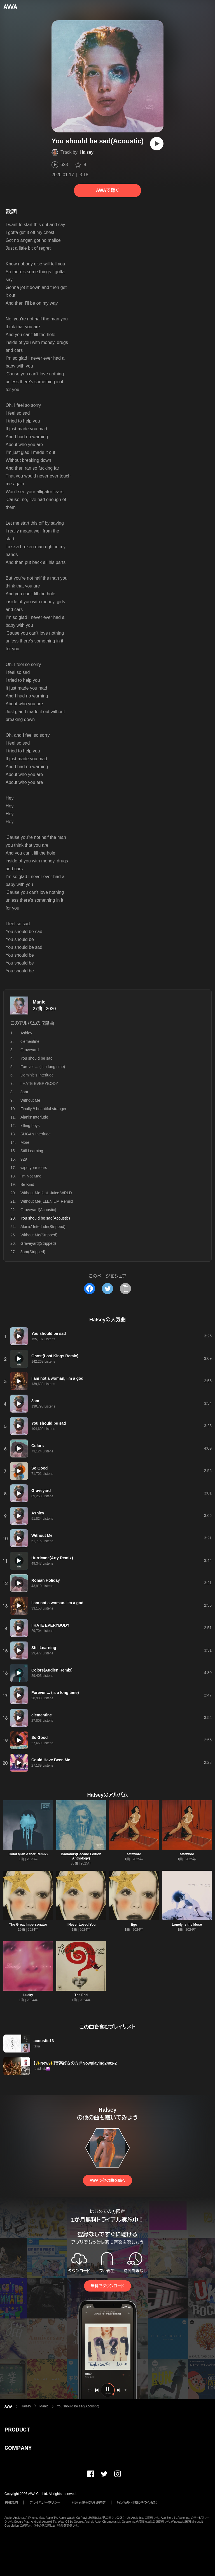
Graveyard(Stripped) (38, 1243)
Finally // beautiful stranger (43, 1108)
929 (23, 1159)
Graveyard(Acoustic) (38, 1209)
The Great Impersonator (28, 1925)
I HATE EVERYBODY (39, 1083)
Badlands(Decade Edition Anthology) (81, 1856)
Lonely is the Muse (187, 1925)
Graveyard (29, 1050)
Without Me (30, 1100)
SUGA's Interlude (35, 1134)
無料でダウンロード (107, 2286)
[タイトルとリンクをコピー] (125, 1288)
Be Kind (27, 1184)
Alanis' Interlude (34, 1117)
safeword (134, 1854)
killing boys (29, 1125)
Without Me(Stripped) (38, 1235)
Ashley (26, 1033)
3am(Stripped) (32, 1252)
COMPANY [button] (18, 2447)
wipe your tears (33, 1167)
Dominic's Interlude (37, 1075)
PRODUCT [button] (17, 2429)
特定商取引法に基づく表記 (137, 2502)
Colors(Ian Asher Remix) (28, 1854)
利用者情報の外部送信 (89, 2502)
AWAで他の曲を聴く (107, 2180)
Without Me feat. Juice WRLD (46, 1193)
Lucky (28, 1995)
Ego (134, 1925)
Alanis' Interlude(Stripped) (43, 1226)
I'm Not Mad (30, 1176)
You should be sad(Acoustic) (78, 2406)
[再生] (156, 143)
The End (81, 1995)
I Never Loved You (81, 1925)
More (24, 1142)
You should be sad (36, 1058)
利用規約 (11, 2502)
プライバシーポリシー (44, 2502)
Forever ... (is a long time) (42, 1066)
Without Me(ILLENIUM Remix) (46, 1201)
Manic (39, 1002)
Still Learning (31, 1151)
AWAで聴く (107, 190)
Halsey (87, 152)
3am (24, 1092)
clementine (29, 1041)
